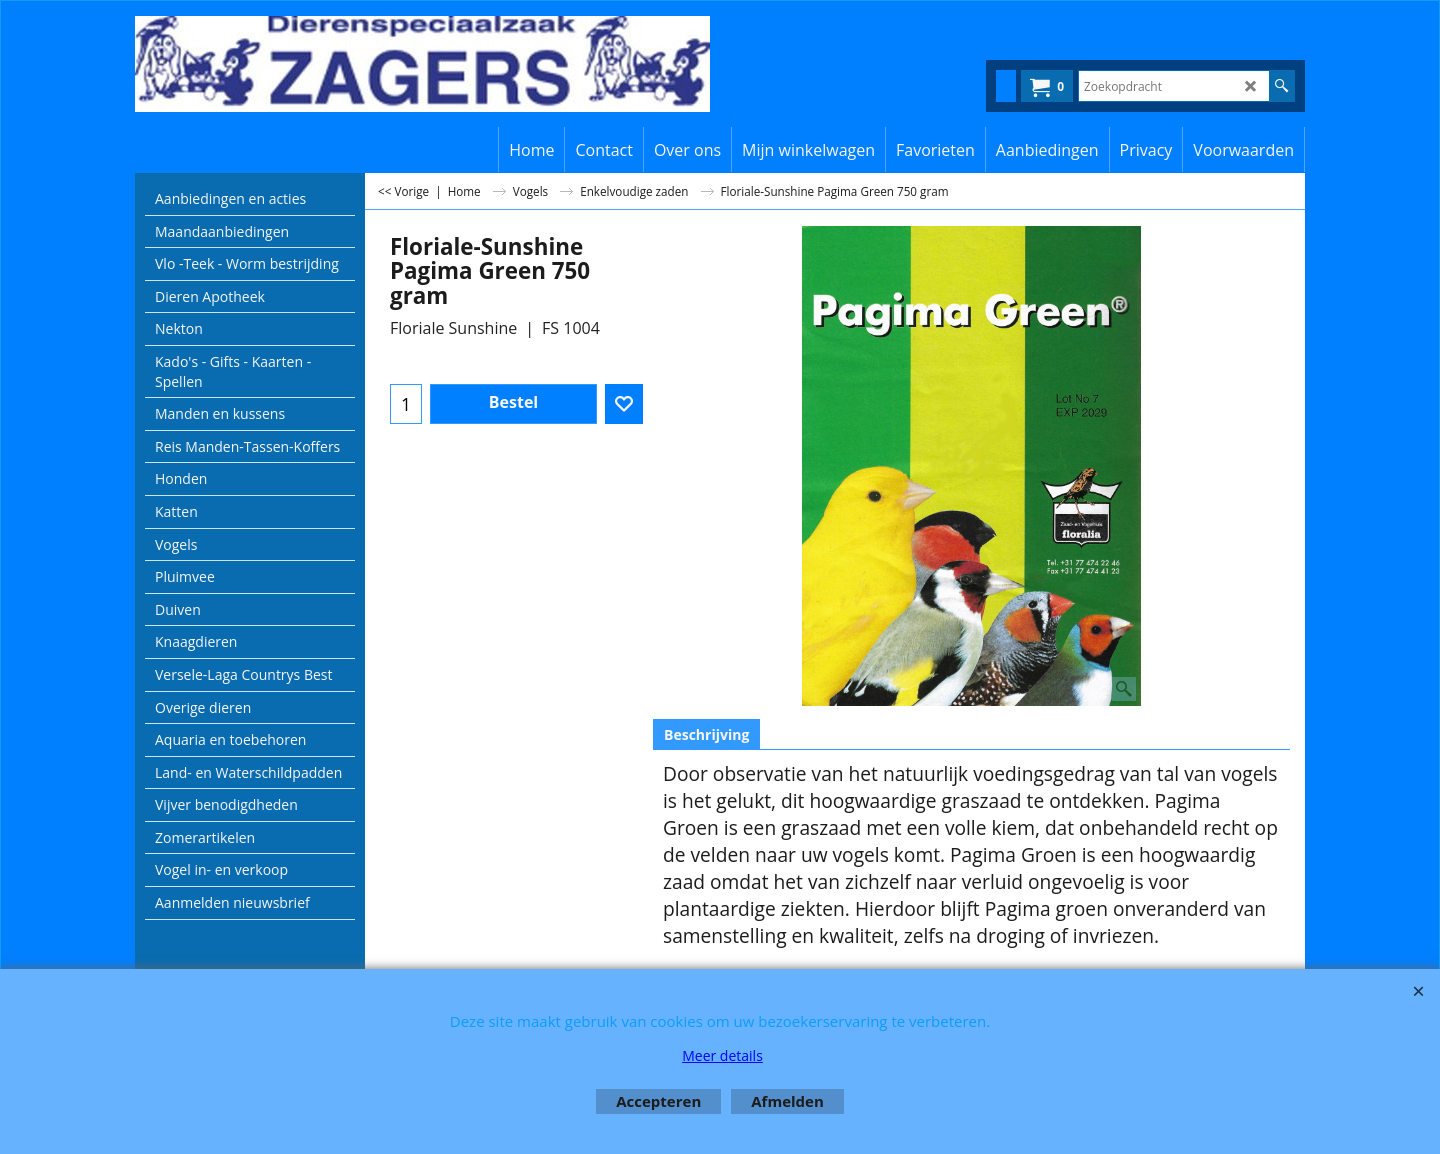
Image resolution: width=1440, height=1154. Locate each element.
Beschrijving (706, 734)
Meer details (722, 1055)
